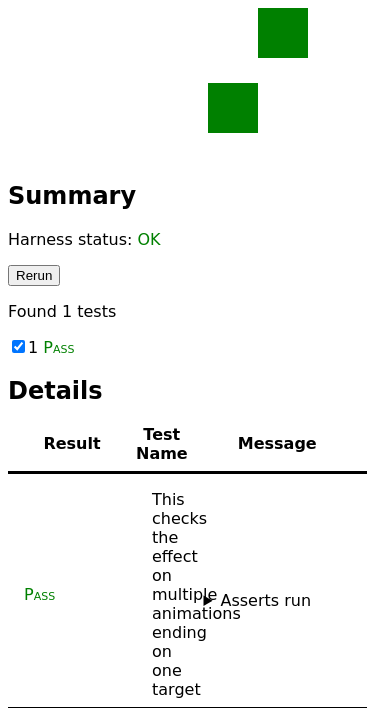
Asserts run (265, 600)
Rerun (34, 275)
